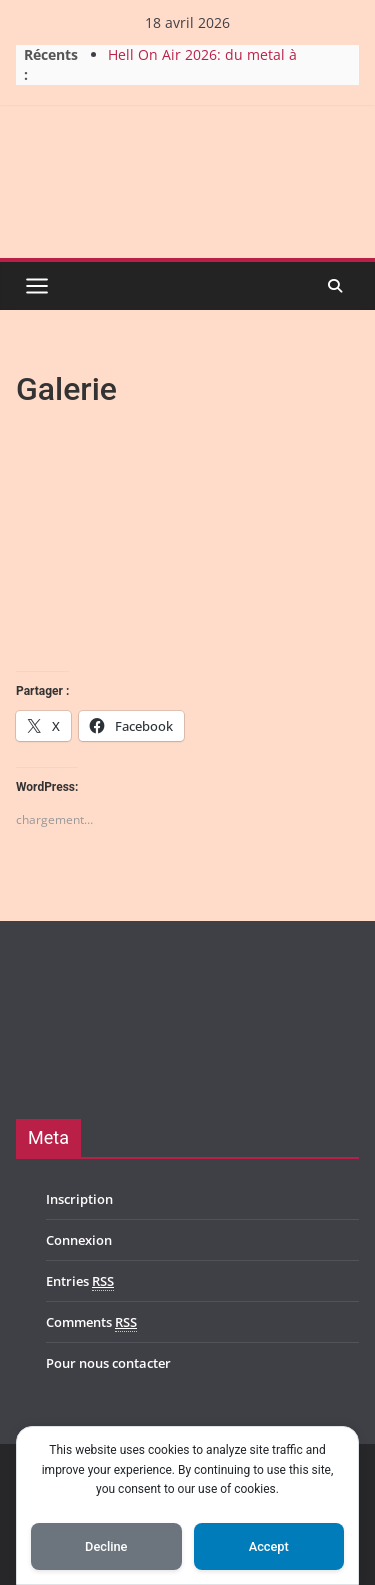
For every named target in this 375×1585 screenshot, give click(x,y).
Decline (106, 1546)
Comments (91, 1322)
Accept (269, 1546)
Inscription (79, 1199)
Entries (80, 1281)
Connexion (79, 1240)
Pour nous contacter (108, 1363)
